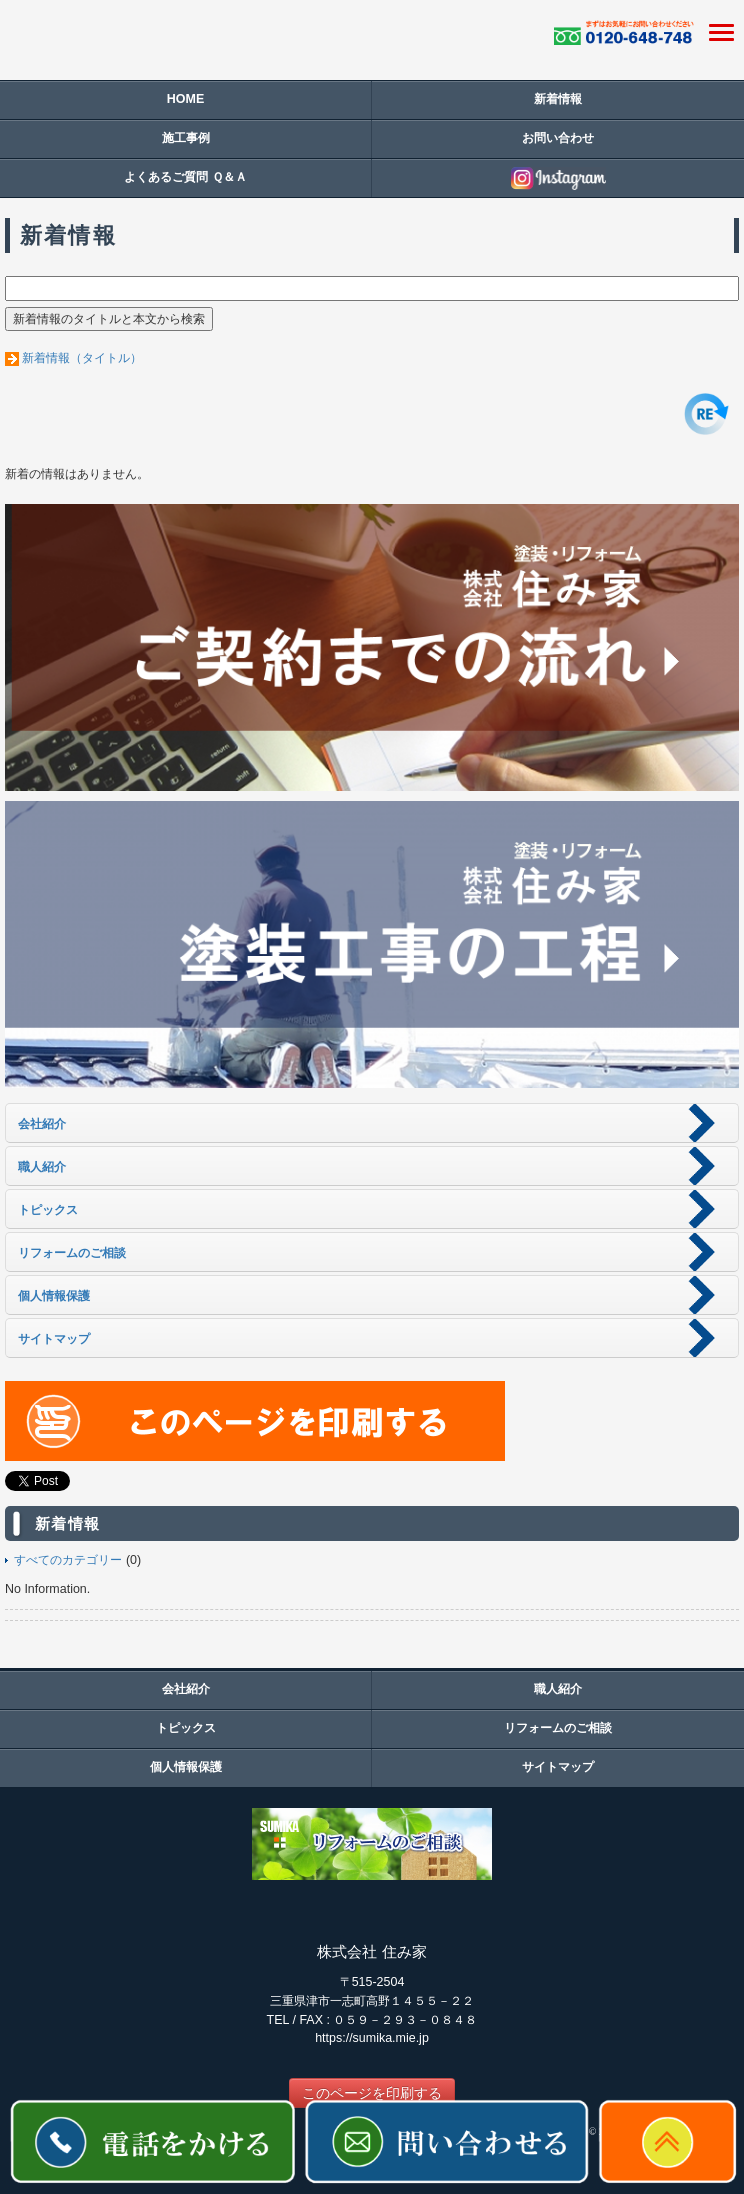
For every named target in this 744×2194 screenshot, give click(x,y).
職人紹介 (558, 1689)
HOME (185, 99)
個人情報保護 (186, 1767)
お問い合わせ (558, 138)
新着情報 (558, 99)
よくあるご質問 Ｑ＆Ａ (185, 177)
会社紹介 (186, 1689)
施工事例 (186, 138)
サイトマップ (558, 1767)
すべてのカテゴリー (68, 1560)
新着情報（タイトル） (82, 358)
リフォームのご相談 (558, 1728)
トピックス (186, 1728)
